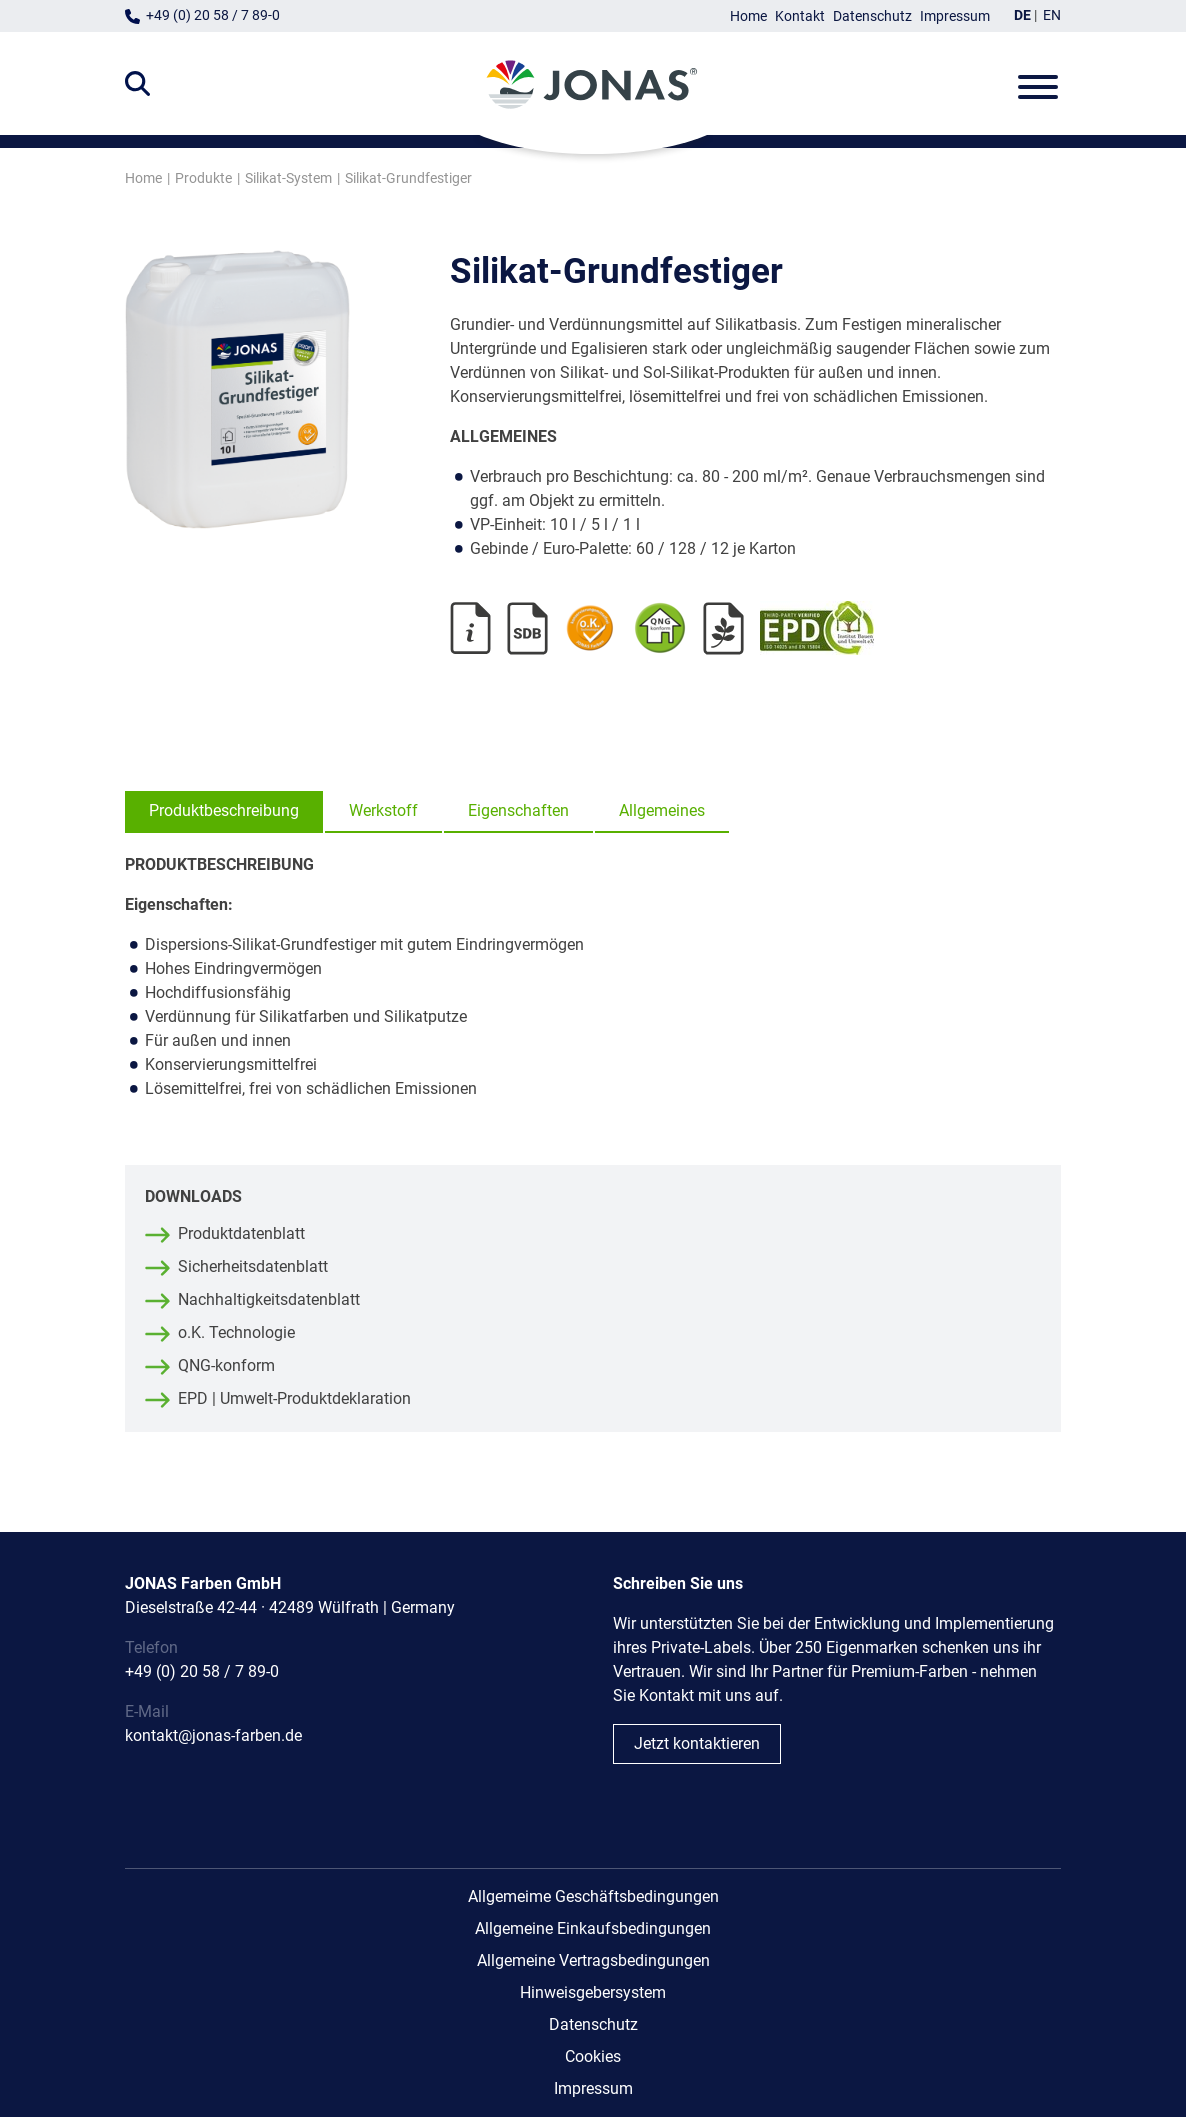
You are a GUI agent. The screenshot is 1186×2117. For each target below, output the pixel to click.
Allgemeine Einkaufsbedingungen (593, 1928)
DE (1022, 15)
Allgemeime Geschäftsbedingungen (593, 1896)
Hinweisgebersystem (593, 1992)
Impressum (955, 16)
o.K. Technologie (236, 1332)
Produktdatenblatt (241, 1233)
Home (748, 16)
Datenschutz (872, 16)
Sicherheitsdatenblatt (253, 1266)
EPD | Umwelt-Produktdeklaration (294, 1398)
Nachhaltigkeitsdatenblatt (269, 1299)
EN (1052, 15)
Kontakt (800, 16)
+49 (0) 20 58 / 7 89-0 (213, 15)
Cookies (593, 2056)
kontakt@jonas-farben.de (213, 1735)
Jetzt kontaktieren (697, 1743)
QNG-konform (226, 1365)
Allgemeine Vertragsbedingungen (593, 1960)
